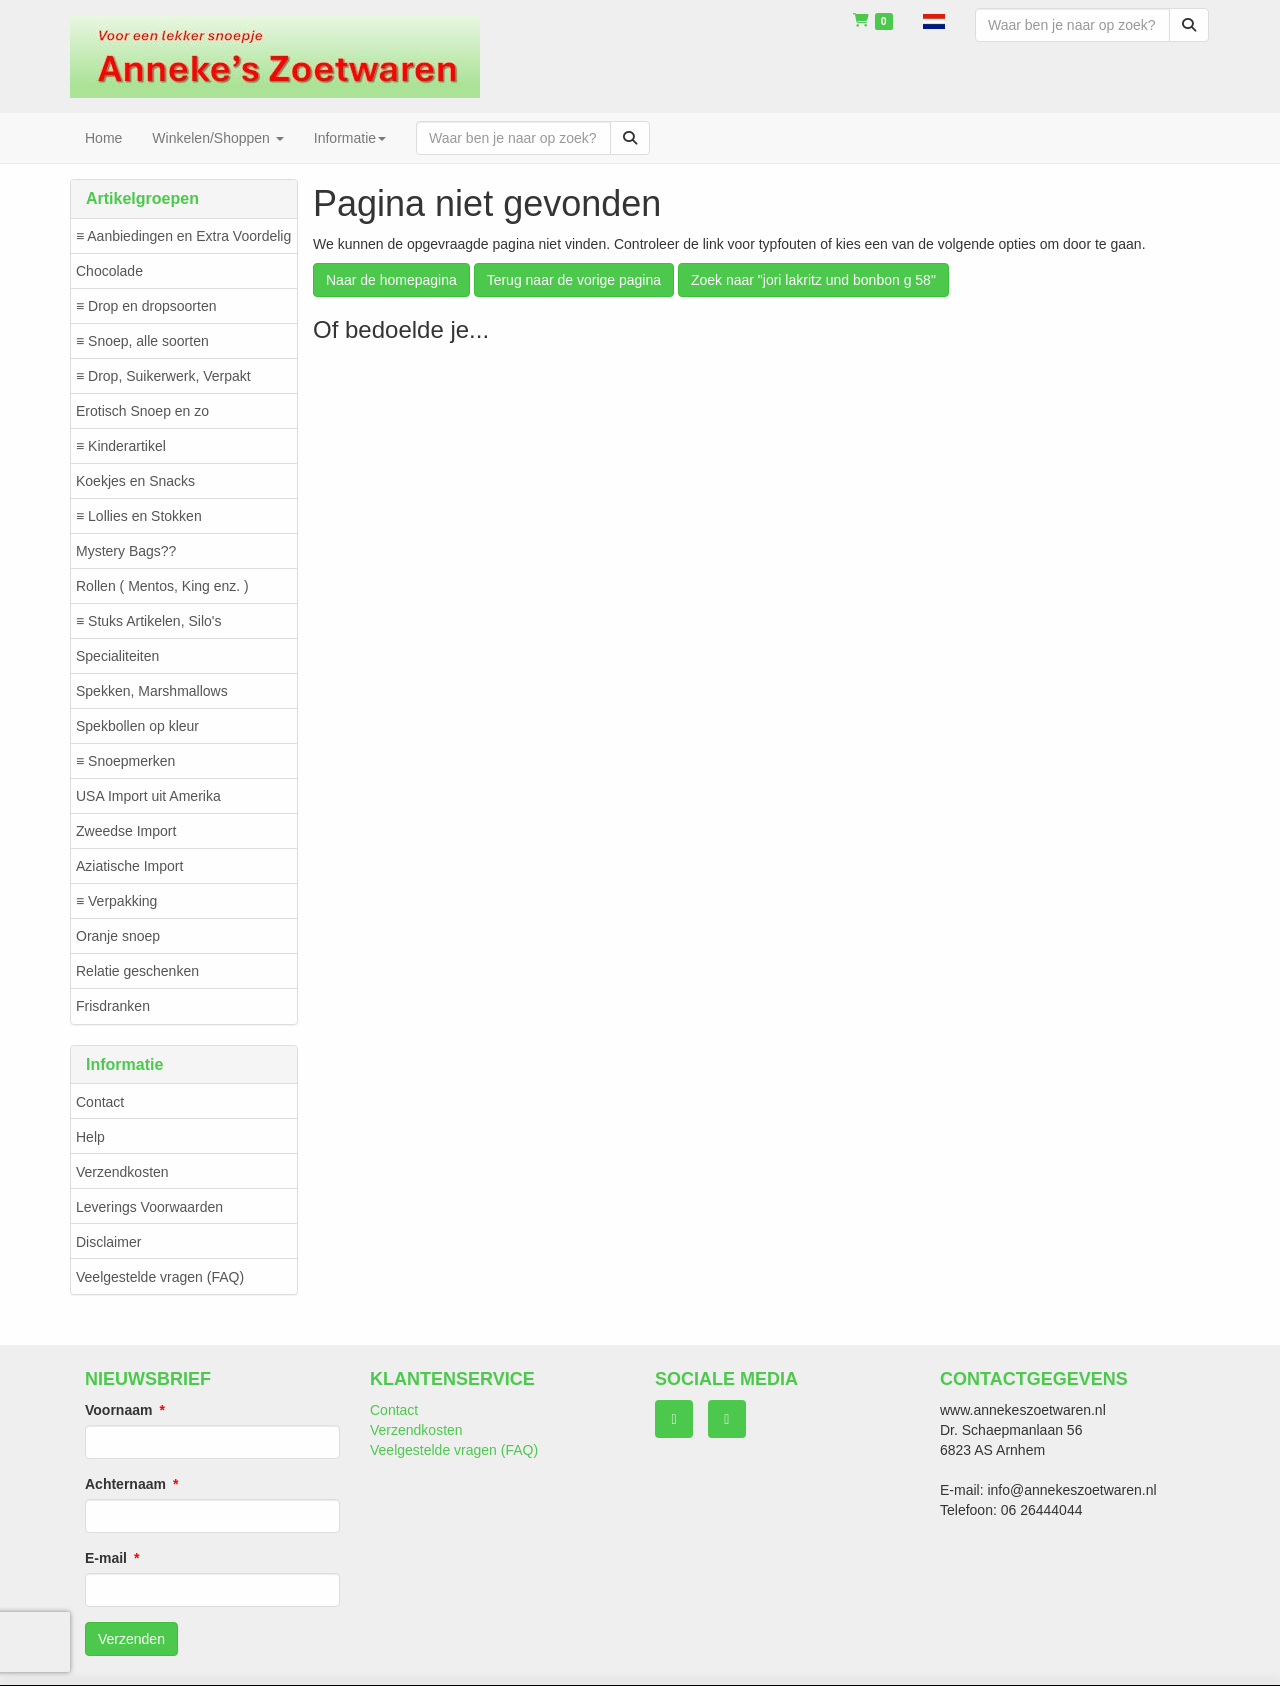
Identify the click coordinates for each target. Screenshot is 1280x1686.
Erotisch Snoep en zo (142, 411)
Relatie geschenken (137, 971)
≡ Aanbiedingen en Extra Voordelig (183, 236)
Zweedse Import (126, 831)
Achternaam (125, 1484)
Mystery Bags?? (126, 551)
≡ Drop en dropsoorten (146, 306)
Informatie (350, 138)
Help (90, 1137)
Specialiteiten (117, 656)
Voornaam (118, 1410)
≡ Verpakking (116, 901)
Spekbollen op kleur (137, 726)
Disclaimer (108, 1242)
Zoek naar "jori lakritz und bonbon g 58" (813, 280)
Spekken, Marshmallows (152, 691)
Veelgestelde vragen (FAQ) (160, 1277)
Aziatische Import (129, 866)
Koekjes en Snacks (135, 481)
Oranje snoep (118, 936)
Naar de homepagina (391, 280)
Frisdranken (113, 1006)
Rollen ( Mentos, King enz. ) (162, 586)
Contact (100, 1102)
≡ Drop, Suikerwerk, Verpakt (163, 376)
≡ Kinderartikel (121, 446)
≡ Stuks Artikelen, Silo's (148, 621)
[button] (934, 20)
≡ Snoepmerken (125, 761)
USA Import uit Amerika (148, 796)
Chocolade (109, 271)
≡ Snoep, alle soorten (142, 341)
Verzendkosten (122, 1172)
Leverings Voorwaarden (149, 1207)
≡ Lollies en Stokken (139, 516)
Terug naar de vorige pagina (574, 280)
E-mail (106, 1558)
